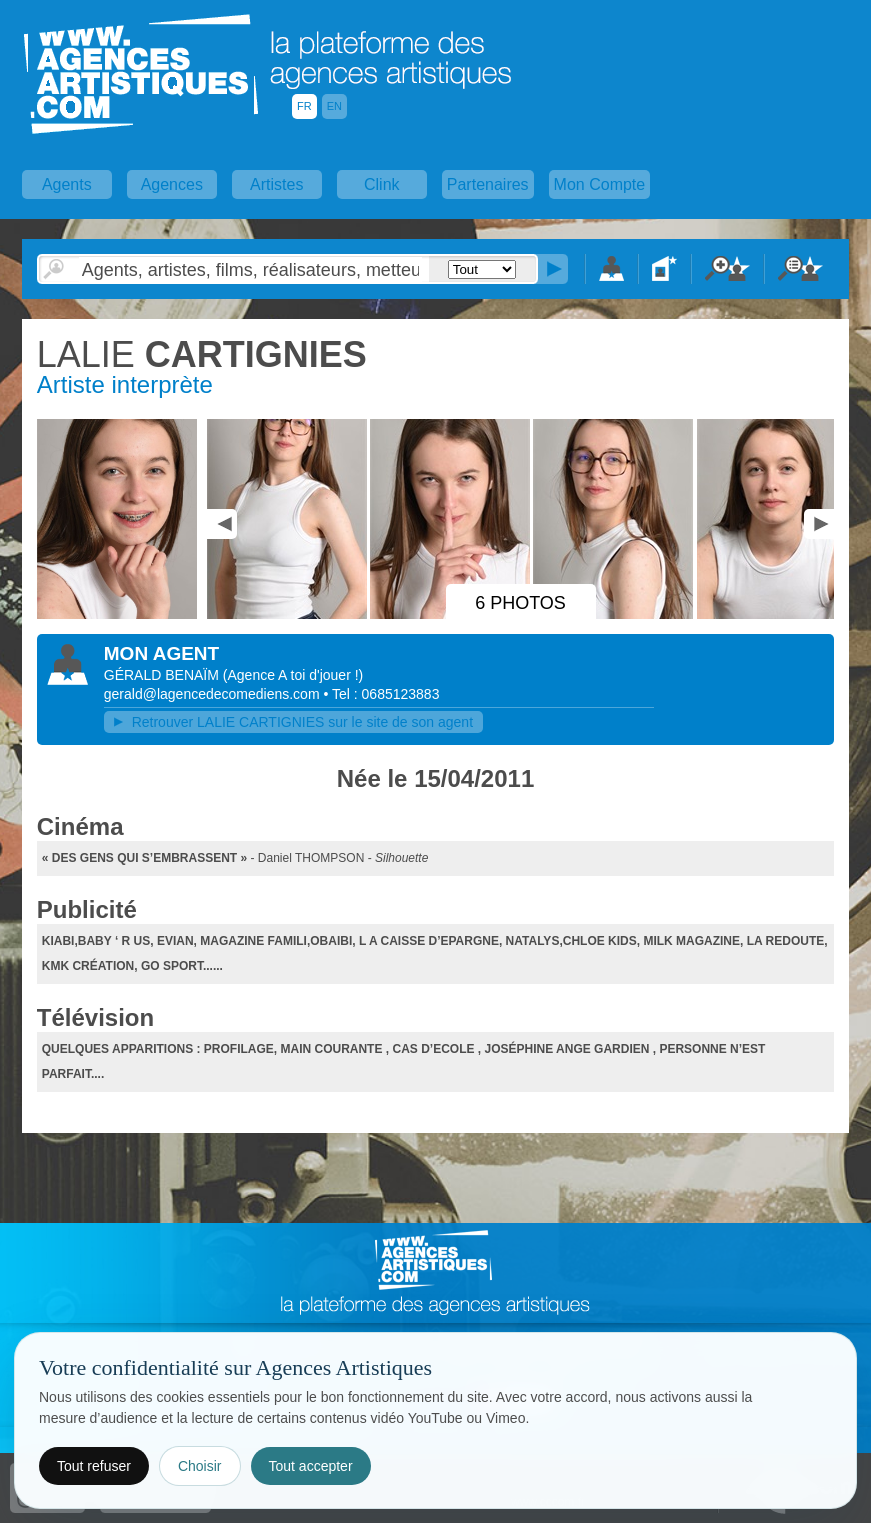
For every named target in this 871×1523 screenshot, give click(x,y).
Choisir (200, 1466)
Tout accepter (311, 1466)
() (293, 675)
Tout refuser (94, 1466)
